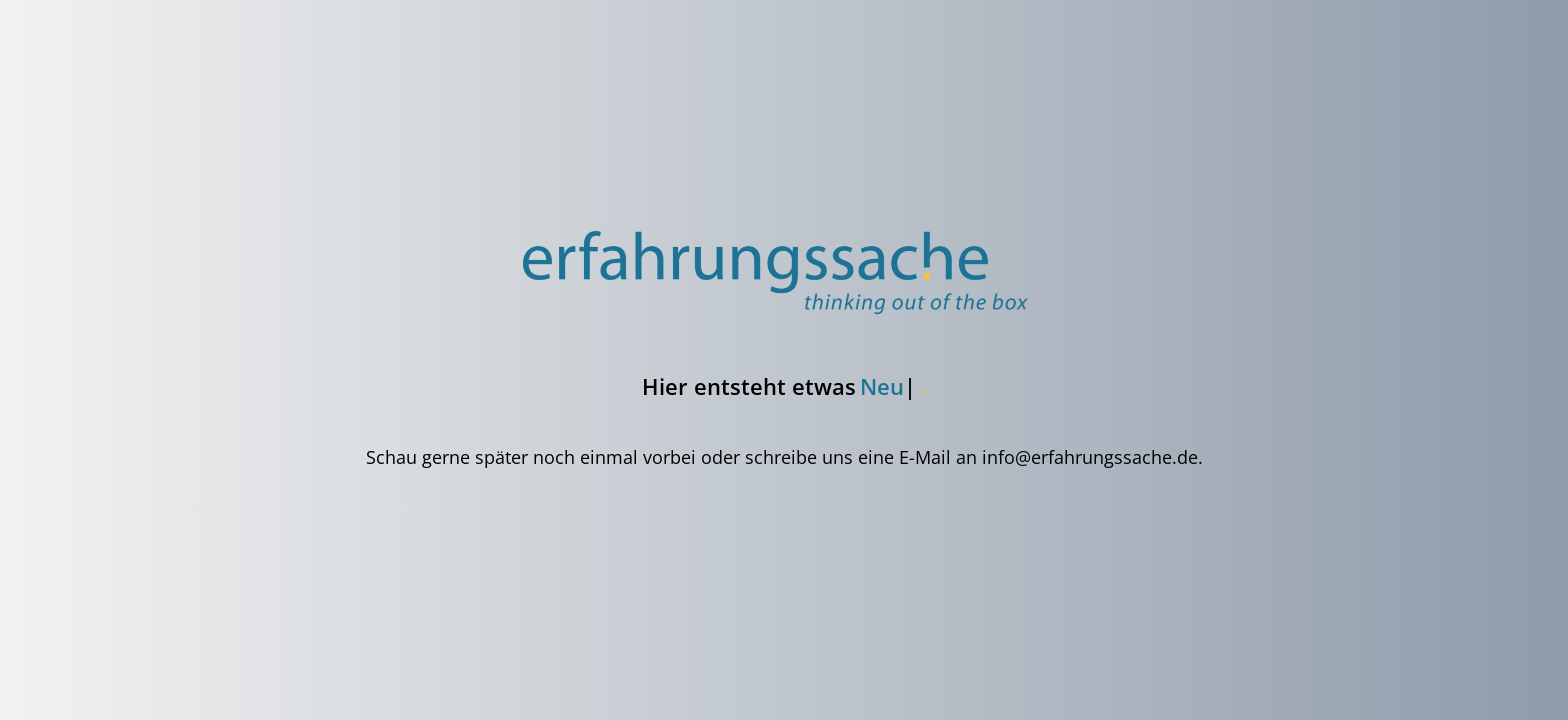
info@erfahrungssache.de (1090, 457)
